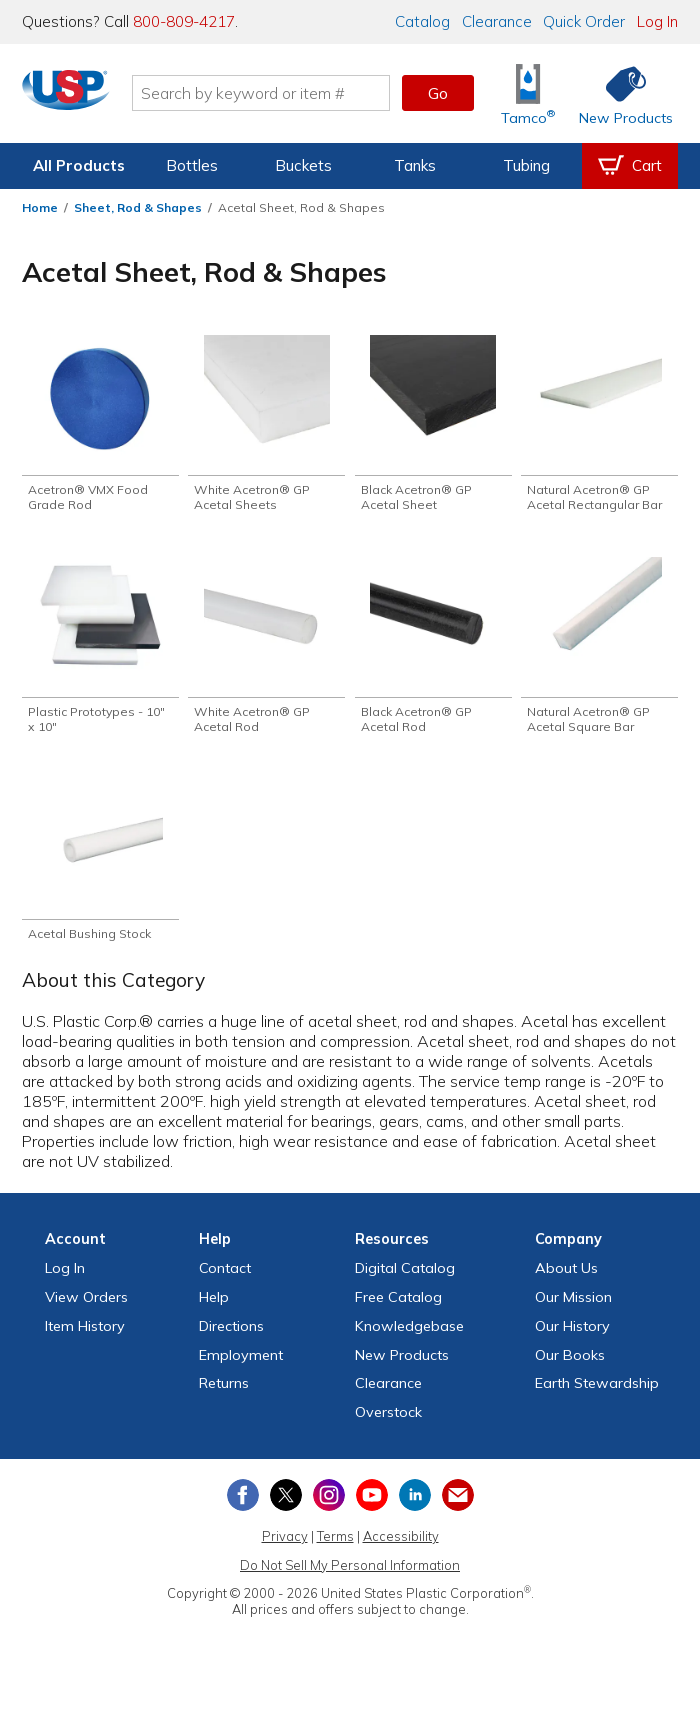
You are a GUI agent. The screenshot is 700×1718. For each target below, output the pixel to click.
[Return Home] (78, 97)
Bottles (192, 165)
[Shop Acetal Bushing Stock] (100, 871)
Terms (335, 1549)
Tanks (415, 165)
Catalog (422, 21)
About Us (566, 1281)
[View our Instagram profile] (329, 1508)
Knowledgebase (409, 1339)
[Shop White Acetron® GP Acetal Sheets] (266, 425)
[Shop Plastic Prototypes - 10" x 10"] (100, 652)
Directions (231, 1339)
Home (40, 207)
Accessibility (401, 1549)
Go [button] (438, 93)
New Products (402, 1368)
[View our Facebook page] (243, 1508)
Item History (85, 1339)
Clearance (497, 21)
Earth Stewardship (597, 1396)
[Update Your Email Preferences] (458, 1508)
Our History (572, 1339)
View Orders (86, 1310)
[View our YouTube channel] (372, 1508)
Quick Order (584, 21)
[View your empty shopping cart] (630, 166)
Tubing (526, 165)
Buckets (303, 165)
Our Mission (573, 1310)
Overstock (388, 1425)
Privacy (285, 1549)
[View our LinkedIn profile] (415, 1508)
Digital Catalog (405, 1281)
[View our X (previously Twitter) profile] (286, 1508)
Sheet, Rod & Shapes (138, 207)
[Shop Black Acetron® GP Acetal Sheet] (433, 425)
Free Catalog (398, 1310)
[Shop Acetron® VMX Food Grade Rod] (100, 425)
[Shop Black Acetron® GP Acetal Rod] (433, 652)
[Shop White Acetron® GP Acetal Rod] (266, 652)
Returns (224, 1396)
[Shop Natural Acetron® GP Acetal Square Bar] (599, 652)
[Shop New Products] (619, 93)
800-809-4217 (184, 21)
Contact (225, 1281)
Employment (241, 1368)
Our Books (570, 1368)
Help (214, 1310)
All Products (79, 165)
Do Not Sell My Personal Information (350, 1578)
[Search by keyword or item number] (273, 93)
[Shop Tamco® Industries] (528, 93)
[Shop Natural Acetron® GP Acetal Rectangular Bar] (599, 425)
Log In (657, 21)
